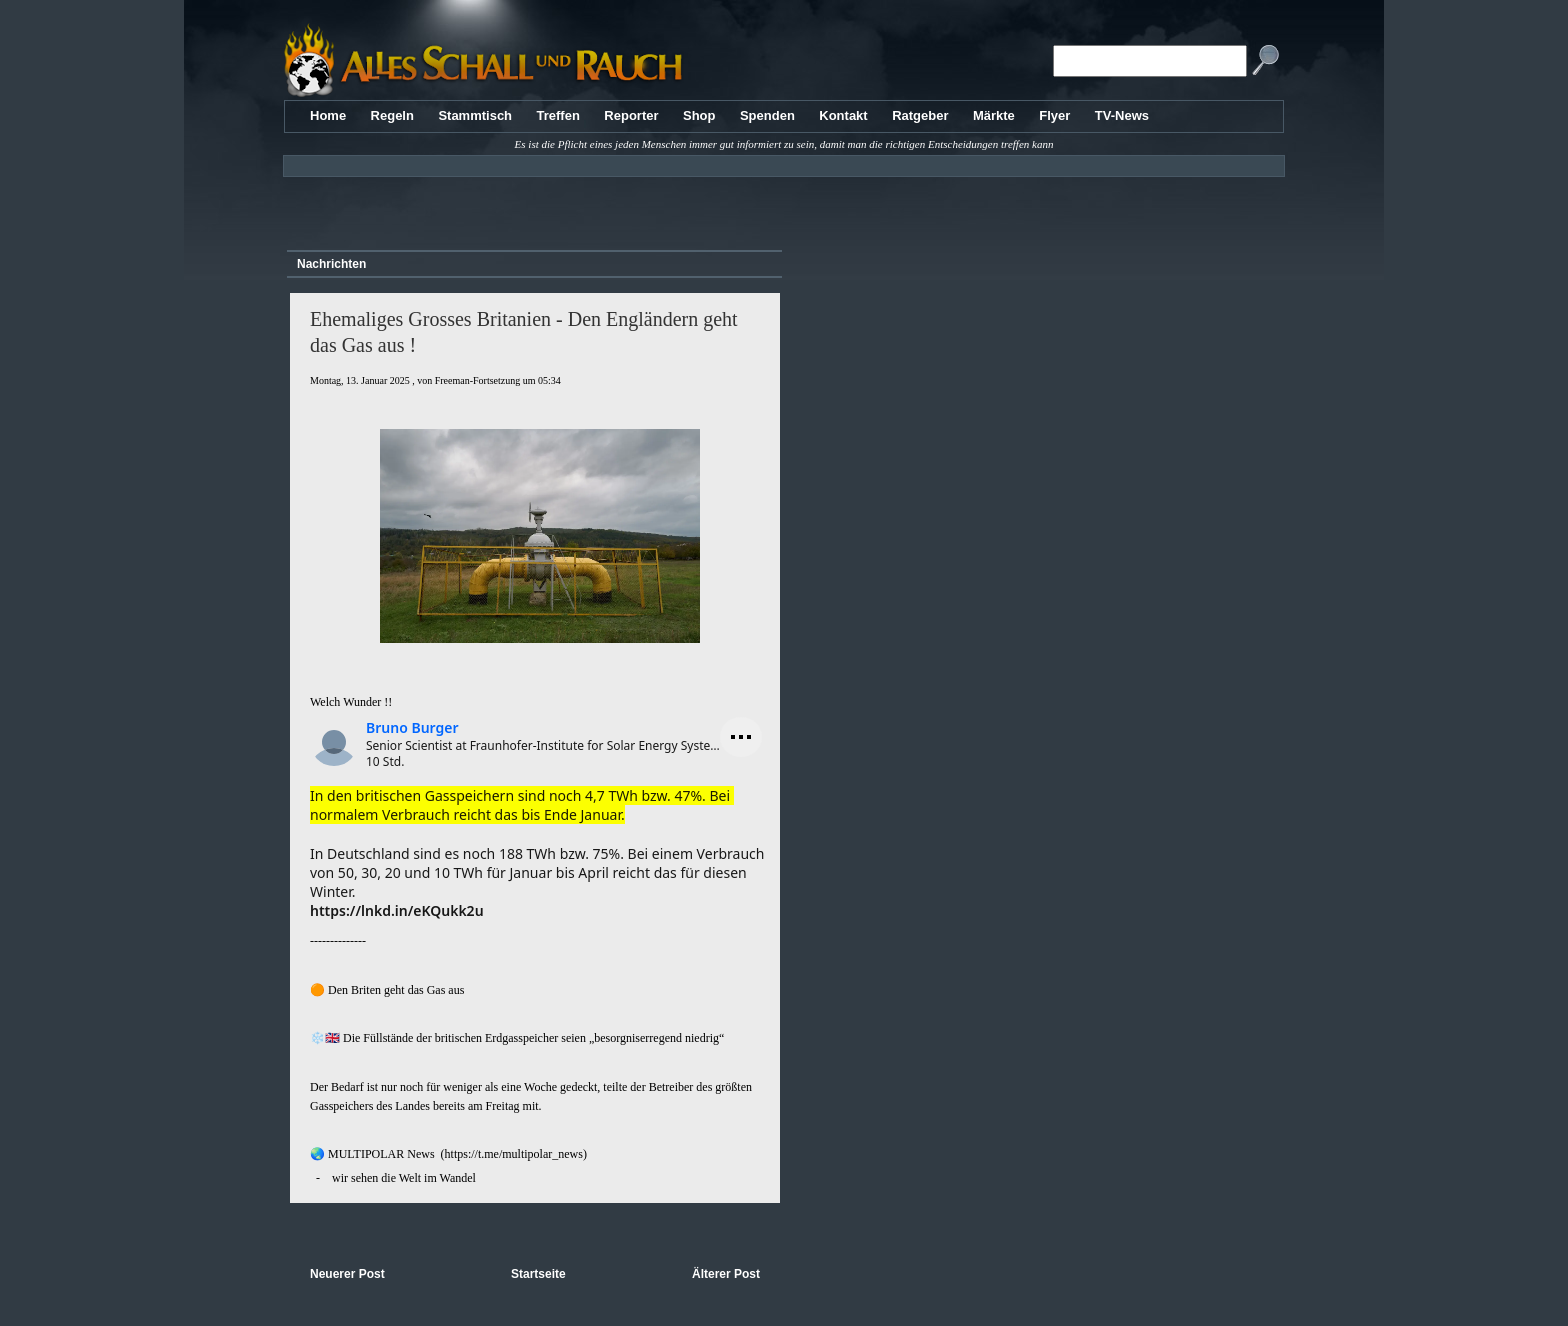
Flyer (1054, 115)
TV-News (1122, 115)
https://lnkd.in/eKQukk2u (397, 910)
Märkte (994, 115)
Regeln (392, 115)
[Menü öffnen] (741, 737)
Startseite (538, 1274)
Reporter (631, 115)
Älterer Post (726, 1274)
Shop (699, 115)
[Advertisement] (531, 206)
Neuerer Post (347, 1274)
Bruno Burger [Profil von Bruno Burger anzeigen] (412, 727)
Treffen (558, 115)
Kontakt (843, 115)
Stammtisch (475, 115)
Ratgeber (920, 115)
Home (328, 115)
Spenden (767, 115)
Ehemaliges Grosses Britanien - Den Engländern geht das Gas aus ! (524, 332)
